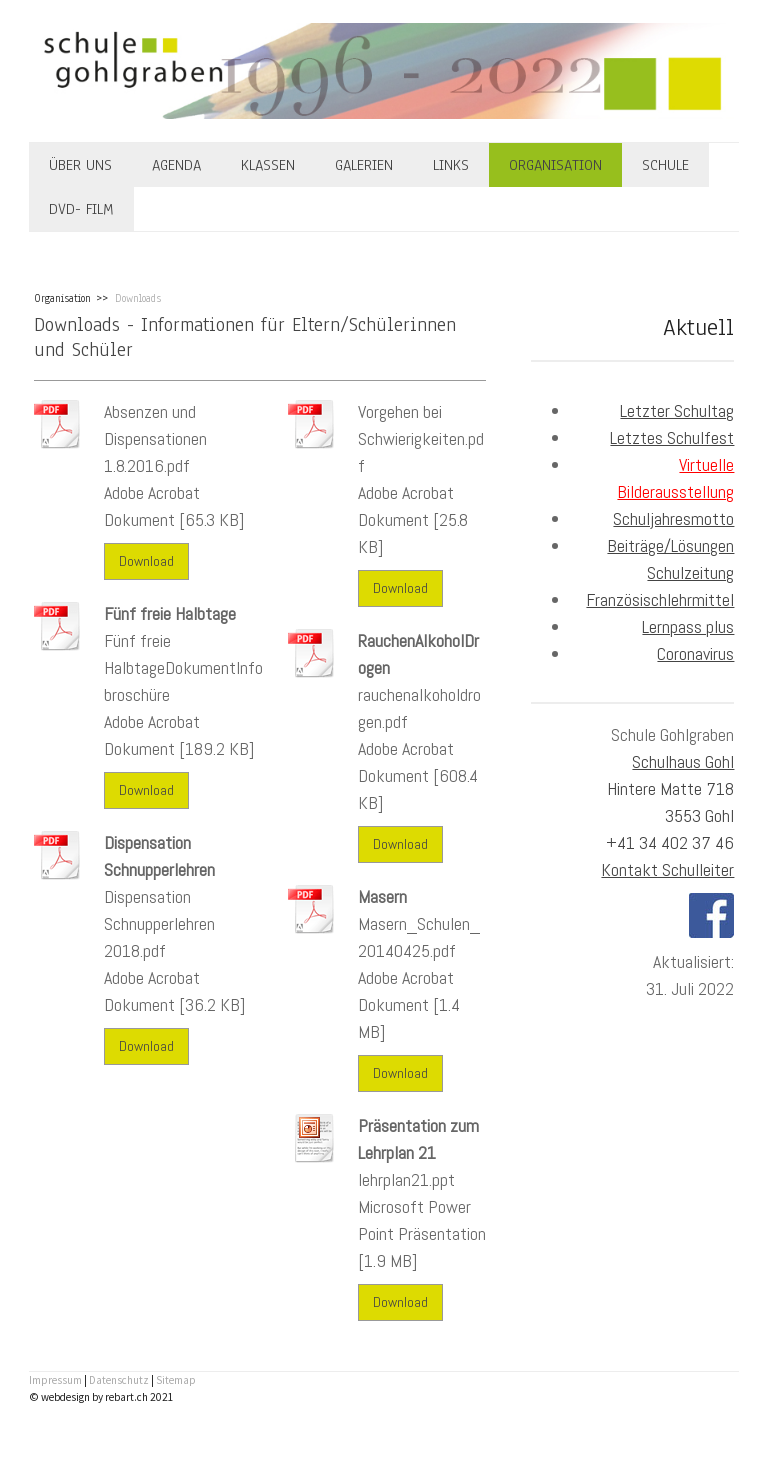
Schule (665, 165)
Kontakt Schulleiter (667, 869)
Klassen (268, 165)
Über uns (80, 165)
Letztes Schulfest (672, 437)
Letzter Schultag (677, 410)
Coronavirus (695, 653)
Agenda (176, 165)
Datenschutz (119, 1380)
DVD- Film (81, 209)
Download (146, 561)
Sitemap (176, 1380)
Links (451, 165)
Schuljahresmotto (673, 518)
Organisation (555, 165)
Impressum (55, 1380)
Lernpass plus (688, 626)
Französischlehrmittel (660, 599)
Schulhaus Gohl (683, 761)
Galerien (364, 165)
